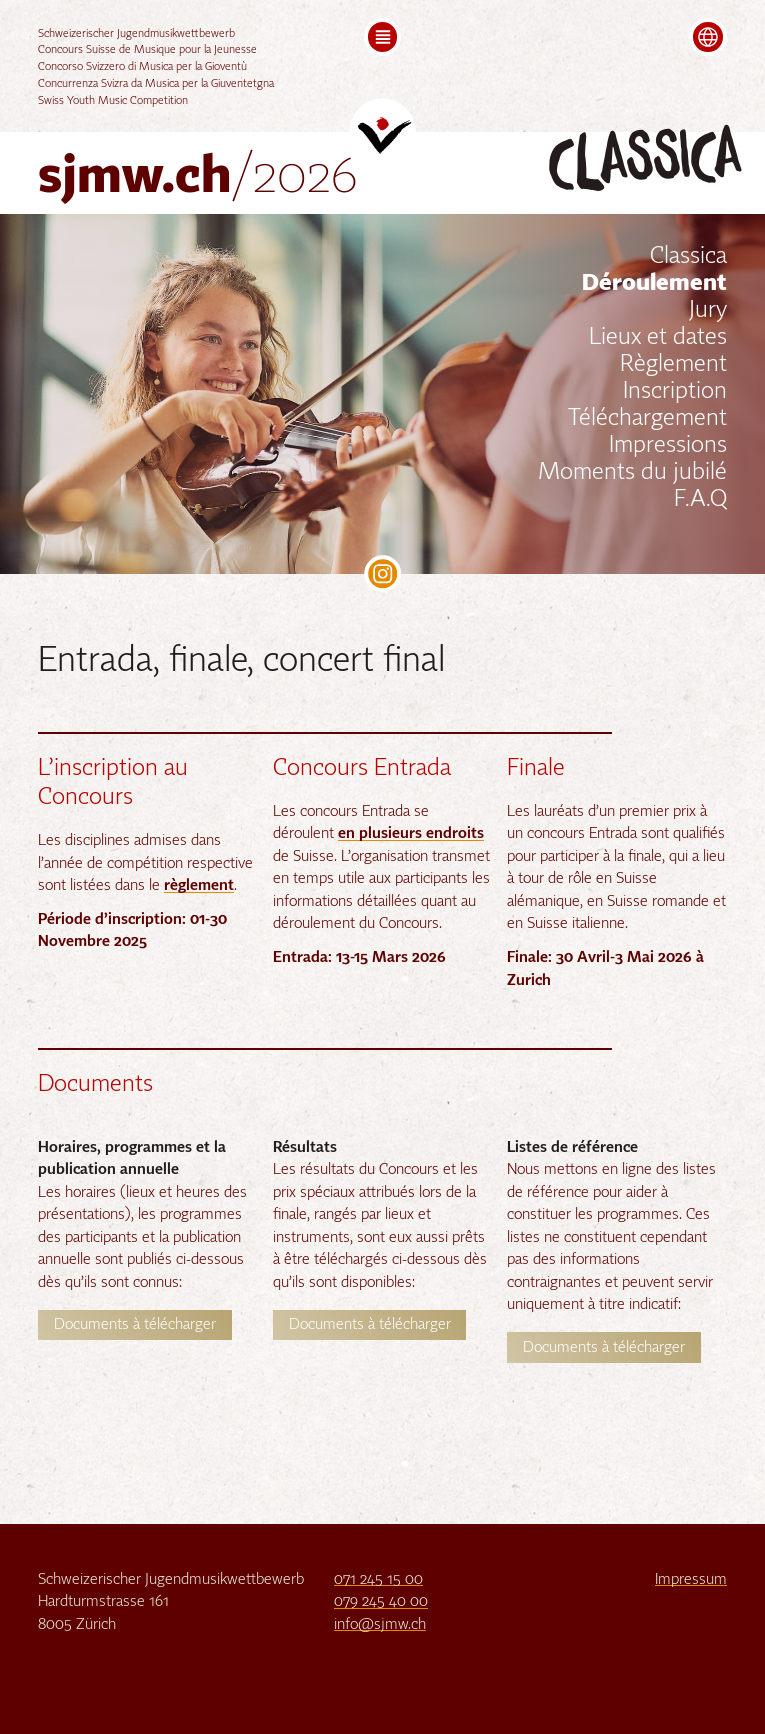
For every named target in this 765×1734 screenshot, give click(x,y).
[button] (383, 37)
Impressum (691, 1579)
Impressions (668, 446)
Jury (708, 311)
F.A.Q (700, 500)
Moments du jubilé (632, 473)
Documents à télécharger (135, 1324)
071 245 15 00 (378, 1579)
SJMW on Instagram (383, 574)
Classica (688, 257)
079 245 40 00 (381, 1601)
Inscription (675, 392)
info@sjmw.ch (380, 1624)
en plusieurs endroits (411, 833)
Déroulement (654, 284)
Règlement (673, 365)
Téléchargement (647, 419)
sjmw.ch (197, 178)
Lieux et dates (658, 338)
